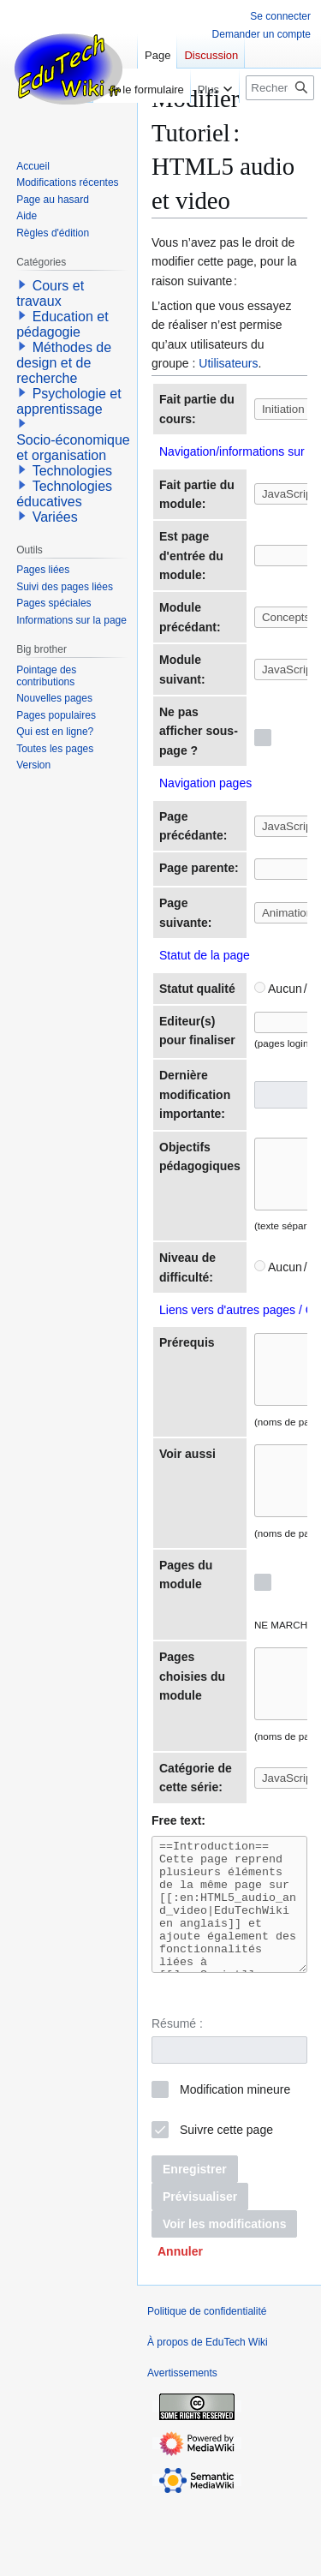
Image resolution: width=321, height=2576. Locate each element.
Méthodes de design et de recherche (63, 363)
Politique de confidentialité (206, 2388)
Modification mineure (235, 2166)
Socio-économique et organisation (73, 448)
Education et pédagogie (62, 324)
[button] (180, 2328)
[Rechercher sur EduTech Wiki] (280, 87)
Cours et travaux (50, 293)
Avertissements (182, 2450)
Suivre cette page (226, 2207)
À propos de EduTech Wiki (207, 2419)
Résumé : (177, 2100)
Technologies (72, 470)
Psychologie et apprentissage (69, 401)
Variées (55, 517)
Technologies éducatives (64, 494)
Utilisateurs (228, 363)
